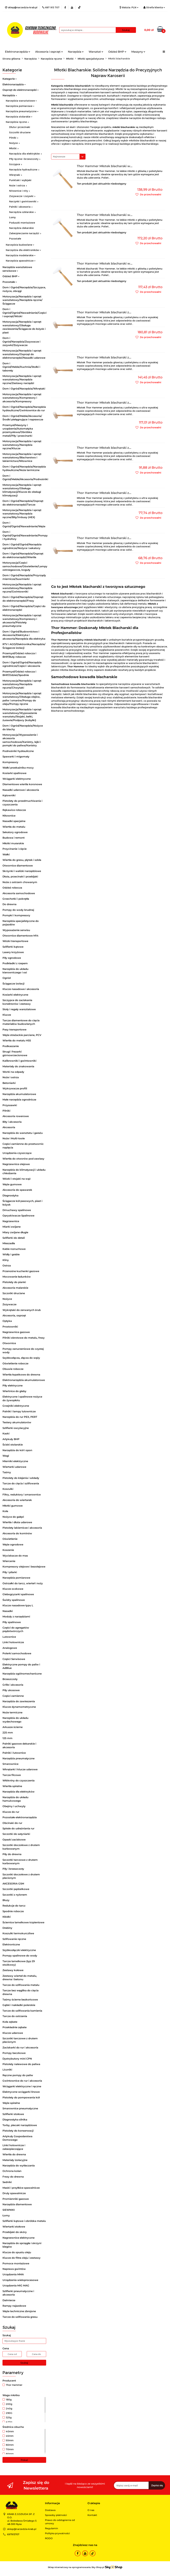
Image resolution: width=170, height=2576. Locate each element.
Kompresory (10, 762)
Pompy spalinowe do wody (19, 1955)
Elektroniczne (11, 1944)
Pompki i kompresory (16, 915)
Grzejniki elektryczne (15, 1405)
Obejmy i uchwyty (14, 1806)
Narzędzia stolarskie (19, 116)
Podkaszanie (10, 1046)
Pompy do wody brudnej (18, 909)
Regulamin (51, 2528)
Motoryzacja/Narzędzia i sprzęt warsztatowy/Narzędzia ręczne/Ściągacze (22, 300)
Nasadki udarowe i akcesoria (20, 789)
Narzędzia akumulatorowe (19, 1094)
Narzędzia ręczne (17, 121)
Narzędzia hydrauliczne (24, 169)
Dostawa (50, 2510)
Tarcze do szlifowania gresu (20, 2316)
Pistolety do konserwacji (18, 2130)
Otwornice (9, 1343)
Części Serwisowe (13, 1659)
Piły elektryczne (12, 1385)
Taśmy (6, 1472)
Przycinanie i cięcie (14, 848)
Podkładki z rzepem (15, 963)
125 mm (7, 1738)
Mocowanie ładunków (16, 1276)
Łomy (12, 217)
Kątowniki (8, 795)
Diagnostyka (10, 1195)
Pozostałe (15, 238)
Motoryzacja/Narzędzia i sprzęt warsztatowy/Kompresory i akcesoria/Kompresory (21, 398)
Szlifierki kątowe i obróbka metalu (24, 2221)
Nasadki (7, 1611)
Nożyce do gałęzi (13, 1516)
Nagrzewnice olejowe (16, 1164)
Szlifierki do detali (13, 1237)
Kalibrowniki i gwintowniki (19, 1060)
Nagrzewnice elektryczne (18, 2237)
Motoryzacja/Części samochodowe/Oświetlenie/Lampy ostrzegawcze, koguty (24, 566)
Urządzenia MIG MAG (15, 2285)
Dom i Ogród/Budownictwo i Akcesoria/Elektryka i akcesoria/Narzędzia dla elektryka (23, 635)
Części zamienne (13, 1695)
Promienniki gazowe (15, 2198)
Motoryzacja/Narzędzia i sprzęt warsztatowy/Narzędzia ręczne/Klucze (21, 445)
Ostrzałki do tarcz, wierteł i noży (22, 1583)
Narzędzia (76, 51)
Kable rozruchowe (14, 1248)
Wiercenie (8, 1561)
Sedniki (7, 2182)
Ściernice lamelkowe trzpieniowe (23, 1922)
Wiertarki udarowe (14, 1466)
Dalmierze (8, 2300)
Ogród (6, 977)
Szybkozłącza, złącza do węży (21, 1357)
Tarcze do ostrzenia (14, 2016)
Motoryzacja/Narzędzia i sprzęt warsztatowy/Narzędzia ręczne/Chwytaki (21, 684)
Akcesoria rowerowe (15, 1116)
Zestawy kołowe (12, 1970)
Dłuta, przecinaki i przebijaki (20, 876)
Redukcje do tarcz (13, 1905)
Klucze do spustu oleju (16, 2252)
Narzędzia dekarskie (21, 228)
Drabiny (7, 1927)
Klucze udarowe (12, 2032)
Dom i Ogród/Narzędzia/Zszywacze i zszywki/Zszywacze (21, 341)
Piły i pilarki (9, 1572)
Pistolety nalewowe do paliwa (21, 2064)
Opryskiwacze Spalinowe (18, 1215)
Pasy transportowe (14, 1029)
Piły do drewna (11, 1854)
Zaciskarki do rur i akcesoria (20, 2047)
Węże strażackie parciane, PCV (21, 1035)
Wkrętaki (15, 174)
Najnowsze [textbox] (59, 156)
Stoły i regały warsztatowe (19, 1009)
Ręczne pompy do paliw (17, 2075)
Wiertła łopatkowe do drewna (21, 1374)
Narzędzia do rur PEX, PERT (19, 1416)
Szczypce (15, 164)
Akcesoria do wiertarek (17, 1500)
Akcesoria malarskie (15, 1287)
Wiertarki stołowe (13, 2226)
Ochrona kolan (11, 2171)
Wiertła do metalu (13, 826)
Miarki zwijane (11, 1226)
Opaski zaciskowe (14, 1839)
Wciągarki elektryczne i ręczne (21, 2086)
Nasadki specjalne (13, 821)
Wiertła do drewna (14, 2154)
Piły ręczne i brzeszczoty (24, 158)
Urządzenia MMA (13, 2274)
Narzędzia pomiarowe (20, 106)
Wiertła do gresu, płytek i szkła (21, 859)
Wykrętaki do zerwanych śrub (21, 1310)
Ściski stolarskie (12, 1444)
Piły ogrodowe (11, 957)
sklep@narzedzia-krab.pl (21, 2529)
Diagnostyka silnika (14, 2119)
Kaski (5, 1433)
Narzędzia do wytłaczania (18, 2165)
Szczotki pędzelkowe (15, 1889)
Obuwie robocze (12, 1368)
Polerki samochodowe (16, 1653)
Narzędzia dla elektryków (25, 153)
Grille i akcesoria (12, 1684)
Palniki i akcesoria (21, 206)
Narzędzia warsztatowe (21, 100)
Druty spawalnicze (14, 2193)
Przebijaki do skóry (14, 2232)
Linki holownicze (13, 1642)
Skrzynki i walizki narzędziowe (21, 871)
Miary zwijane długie (15, 1232)
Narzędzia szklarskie (22, 212)
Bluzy (5, 1900)
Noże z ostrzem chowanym (19, 882)
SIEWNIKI (8, 2209)
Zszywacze (9, 1304)
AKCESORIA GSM (13, 1883)
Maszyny (138, 51)
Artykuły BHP (10, 1439)
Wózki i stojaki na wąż (16, 1178)
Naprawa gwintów (14, 2268)
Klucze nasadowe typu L (17, 1605)
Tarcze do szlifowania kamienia (22, 2010)
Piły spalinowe (11, 1622)
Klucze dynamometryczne (19, 1706)
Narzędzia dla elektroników (23, 250)
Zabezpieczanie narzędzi (25, 233)
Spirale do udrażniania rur (18, 1828)
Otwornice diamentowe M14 (20, 935)
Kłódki (6, 1916)
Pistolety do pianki (14, 1282)
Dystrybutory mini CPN (17, 2058)
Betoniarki (9, 1083)
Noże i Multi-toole (13, 1138)
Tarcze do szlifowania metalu (20, 1985)
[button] (52, 2503)
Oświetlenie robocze (15, 1363)
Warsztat (96, 51)
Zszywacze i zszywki (22, 196)
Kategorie (9, 78)
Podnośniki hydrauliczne (18, 751)
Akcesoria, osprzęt (14, 1315)
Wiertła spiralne (12, 1786)
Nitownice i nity (19, 190)
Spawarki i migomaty (15, 756)
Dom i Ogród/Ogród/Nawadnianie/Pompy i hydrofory (25, 535)
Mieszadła (8, 1243)
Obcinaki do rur (12, 1823)
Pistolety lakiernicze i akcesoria (22, 1527)
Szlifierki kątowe (12, 946)
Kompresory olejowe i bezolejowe (23, 1566)
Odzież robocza (12, 887)
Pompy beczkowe (14, 2053)
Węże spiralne (11, 2103)
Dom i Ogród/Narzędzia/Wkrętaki (23, 388)
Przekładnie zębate (14, 2027)
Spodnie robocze (13, 1911)
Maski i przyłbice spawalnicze (21, 2187)
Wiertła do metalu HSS (16, 1040)
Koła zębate (9, 2021)
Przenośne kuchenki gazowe (20, 1271)
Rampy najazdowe (14, 2305)
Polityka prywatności (57, 2533)
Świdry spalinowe (13, 1599)
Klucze (6, 1014)
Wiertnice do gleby (14, 1391)
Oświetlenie (9, 1538)
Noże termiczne (12, 1712)
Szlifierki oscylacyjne (15, 1428)
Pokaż (24, 2460)
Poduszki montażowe (22, 222)
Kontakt (92, 2515)
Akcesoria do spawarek (17, 1189)
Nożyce (14, 143)
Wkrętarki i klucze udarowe (20, 1769)
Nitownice (8, 815)
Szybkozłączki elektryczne (19, 1950)
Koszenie (8, 1550)
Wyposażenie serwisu (16, 930)
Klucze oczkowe (12, 1588)
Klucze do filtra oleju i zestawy (21, 2257)
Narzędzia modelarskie (21, 255)
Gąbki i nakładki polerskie (18, 2005)
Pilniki (13, 137)
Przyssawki (9, 1105)
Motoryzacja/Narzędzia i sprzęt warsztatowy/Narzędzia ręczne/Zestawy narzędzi (21, 379)
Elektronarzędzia (17, 51)
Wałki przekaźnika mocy (18, 767)
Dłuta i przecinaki (19, 127)
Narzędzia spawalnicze (21, 260)
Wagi (5, 1455)
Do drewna (9, 904)
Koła (5, 1511)
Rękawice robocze (14, 810)
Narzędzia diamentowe (17, 2204)
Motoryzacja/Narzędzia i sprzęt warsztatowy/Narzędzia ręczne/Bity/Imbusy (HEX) (21, 513)
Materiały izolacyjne (14, 2160)
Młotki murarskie (13, 843)
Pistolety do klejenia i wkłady (20, 1478)
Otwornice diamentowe (17, 865)
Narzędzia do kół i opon (17, 1450)
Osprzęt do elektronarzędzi (20, 89)
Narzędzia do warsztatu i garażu (22, 1132)
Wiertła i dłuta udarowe (17, 1522)
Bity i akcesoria (12, 1121)
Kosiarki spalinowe (14, 773)
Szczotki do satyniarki (16, 1833)
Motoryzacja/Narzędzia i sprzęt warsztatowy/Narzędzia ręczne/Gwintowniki (21, 588)
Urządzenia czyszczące (17, 1153)
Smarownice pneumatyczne (20, 2108)
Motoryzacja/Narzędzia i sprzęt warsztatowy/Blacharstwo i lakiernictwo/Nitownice (21, 457)
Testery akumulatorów (16, 1422)
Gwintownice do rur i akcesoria (22, 2080)
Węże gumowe (12, 1184)
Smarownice (10, 1763)
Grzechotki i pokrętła (15, 898)
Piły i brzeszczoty (13, 1868)
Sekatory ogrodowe (15, 832)
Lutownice (9, 1636)
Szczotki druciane (20, 132)
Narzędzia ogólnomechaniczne (22, 1673)
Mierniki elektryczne (15, 1461)
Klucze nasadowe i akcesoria (20, 989)
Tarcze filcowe (11, 1775)
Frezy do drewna (13, 2176)
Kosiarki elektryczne (15, 994)
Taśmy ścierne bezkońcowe (20, 1999)
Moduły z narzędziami (16, 1616)
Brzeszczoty (10, 1679)
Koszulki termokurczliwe (18, 1933)
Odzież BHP (117, 51)
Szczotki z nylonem (14, 1894)
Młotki (14, 148)
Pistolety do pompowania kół (21, 2097)
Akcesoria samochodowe (18, 893)
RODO (49, 2538)
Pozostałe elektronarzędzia (19, 1817)
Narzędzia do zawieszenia (18, 1701)
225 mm (7, 1732)
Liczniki (7, 2069)
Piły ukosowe (11, 1690)
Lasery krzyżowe (13, 952)
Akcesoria (8, 1127)
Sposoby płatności (56, 2515)
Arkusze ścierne (12, 1727)
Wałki (6, 854)
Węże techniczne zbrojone (19, 2311)
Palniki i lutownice (14, 1752)
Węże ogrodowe (12, 1544)
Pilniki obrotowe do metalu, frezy (23, 1337)
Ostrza (6, 1265)
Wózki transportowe (15, 941)
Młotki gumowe (12, 1505)
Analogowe (9, 1647)
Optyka (7, 1321)
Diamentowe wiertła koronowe (22, 784)
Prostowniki (10, 1326)
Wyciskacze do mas (15, 1555)
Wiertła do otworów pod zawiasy (23, 1158)
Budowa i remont (13, 837)
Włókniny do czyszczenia (18, 1780)
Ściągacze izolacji (13, 983)
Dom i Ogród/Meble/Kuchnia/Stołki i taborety (21, 367)
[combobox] (68, 156)
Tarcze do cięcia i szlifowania (20, 1483)
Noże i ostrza (18, 185)
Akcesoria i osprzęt (49, 51)
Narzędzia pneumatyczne (22, 111)
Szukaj (24, 2362)
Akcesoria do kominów (17, 1533)
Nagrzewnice (10, 1221)
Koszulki (7, 1488)
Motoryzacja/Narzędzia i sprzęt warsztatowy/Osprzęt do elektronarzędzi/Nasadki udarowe (23, 354)
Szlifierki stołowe (13, 2114)
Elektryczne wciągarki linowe (21, 2091)
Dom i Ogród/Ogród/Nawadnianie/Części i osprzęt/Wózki (24, 313)
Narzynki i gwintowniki (23, 201)
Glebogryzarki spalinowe (18, 1594)
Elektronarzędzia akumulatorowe (23, 1380)
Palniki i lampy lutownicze (19, 1411)
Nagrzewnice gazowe (16, 1332)
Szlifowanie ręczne (14, 1939)
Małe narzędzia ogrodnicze (19, 1099)
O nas (90, 2510)
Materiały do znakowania (18, 1066)
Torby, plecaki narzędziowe (19, 2125)
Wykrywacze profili (14, 1088)
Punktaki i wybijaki (20, 180)
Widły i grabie (11, 1254)
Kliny (5, 1260)
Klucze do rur (10, 1811)
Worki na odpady (13, 1071)
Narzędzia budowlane (20, 244)
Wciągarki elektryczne (16, 778)
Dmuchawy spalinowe (16, 1210)
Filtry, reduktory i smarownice (21, 1494)
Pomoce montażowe (15, 2263)
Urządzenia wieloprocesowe (20, 2280)
